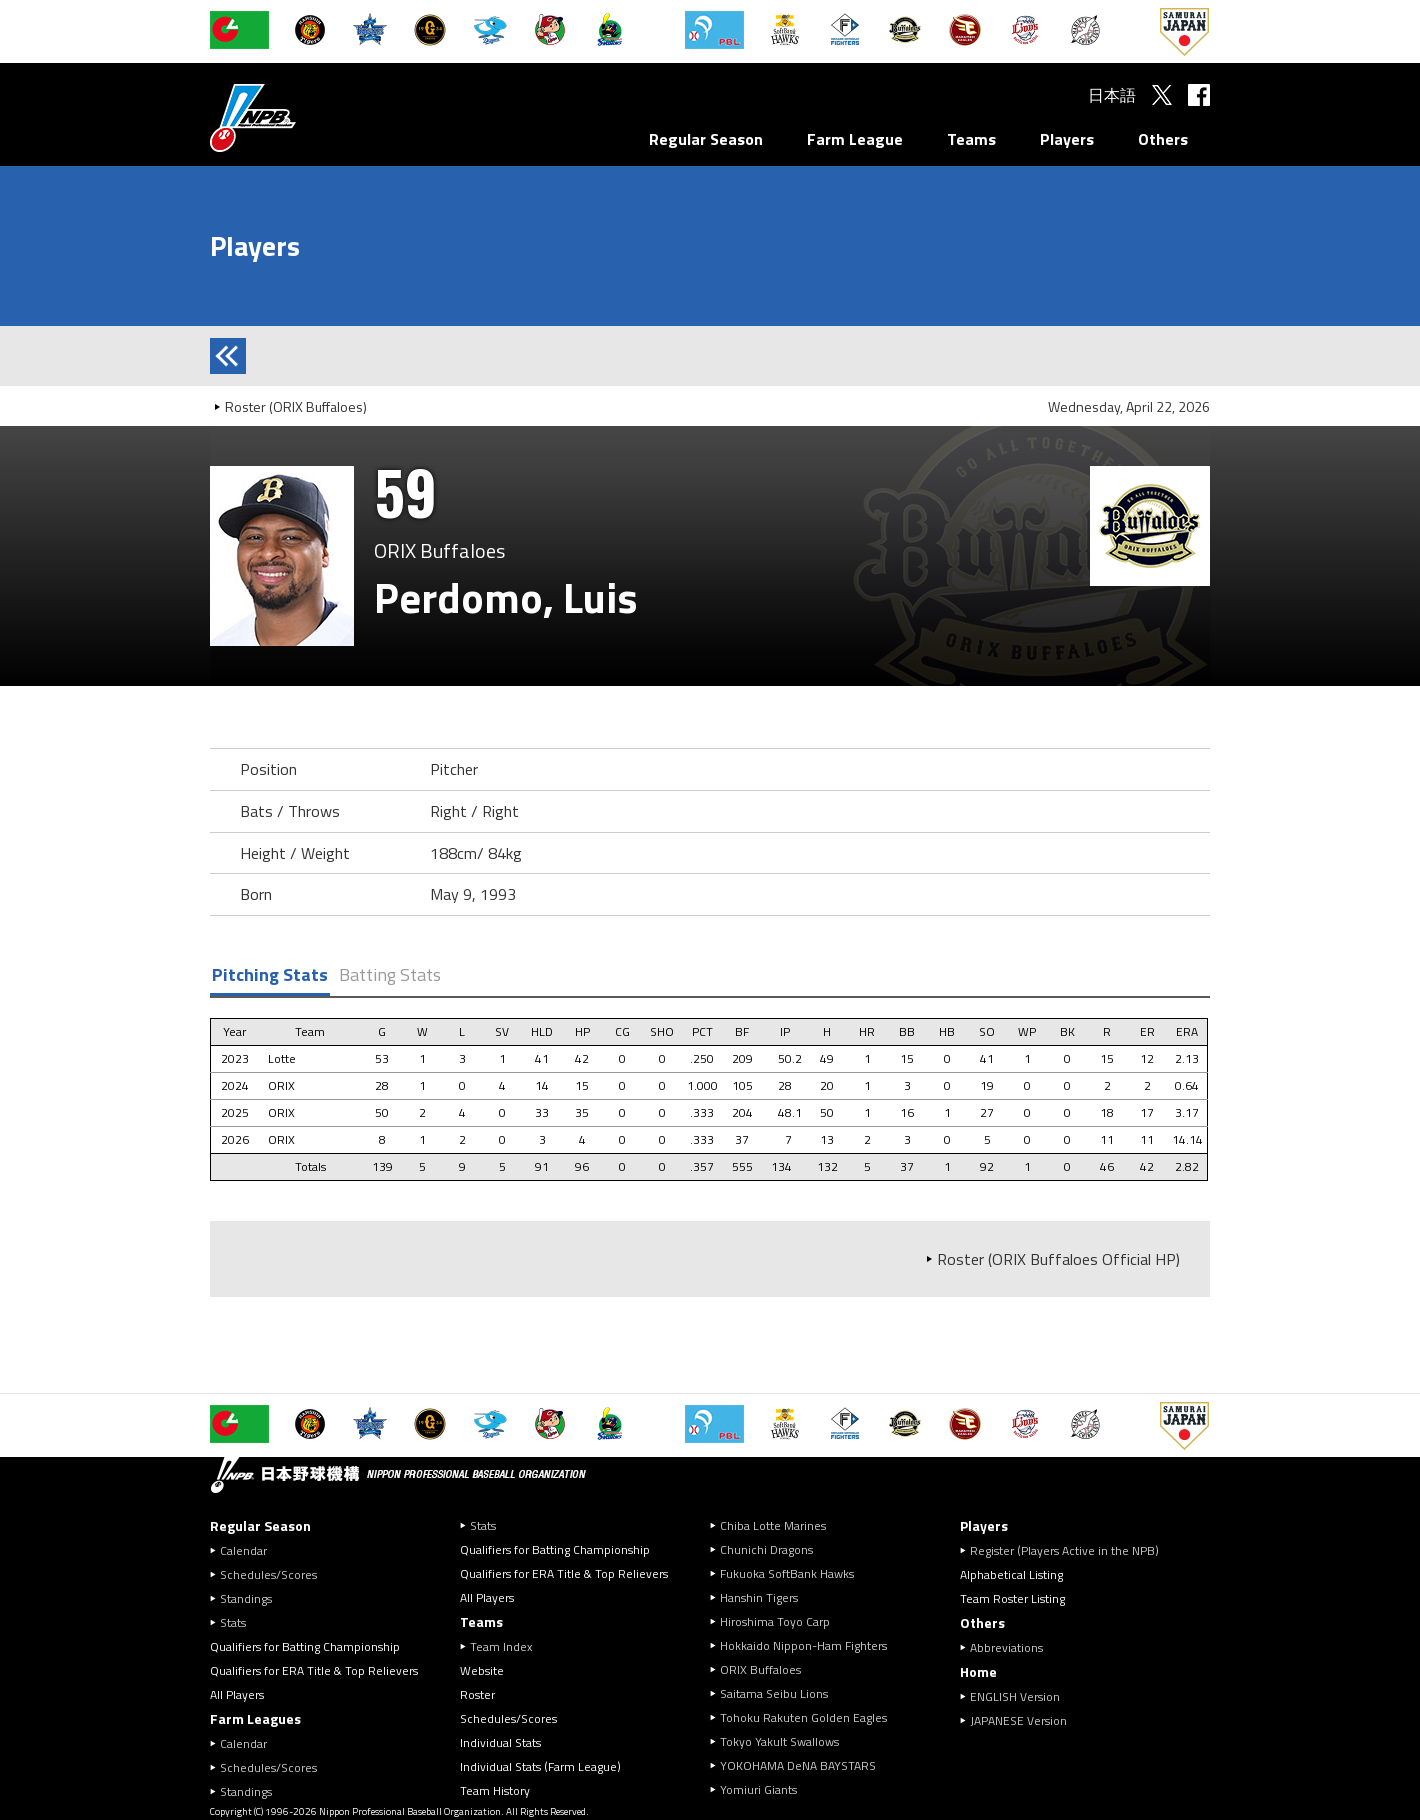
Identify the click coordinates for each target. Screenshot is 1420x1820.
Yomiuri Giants (758, 1789)
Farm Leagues (255, 1718)
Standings (246, 1598)
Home (978, 1671)
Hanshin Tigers (759, 1597)
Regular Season (706, 139)
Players (1067, 139)
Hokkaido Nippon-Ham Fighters (803, 1645)
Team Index (501, 1646)
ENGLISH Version (1015, 1696)
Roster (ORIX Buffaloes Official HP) (1058, 1259)
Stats (233, 1622)
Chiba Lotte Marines (773, 1525)
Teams (971, 139)
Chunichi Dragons (766, 1549)
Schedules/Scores (268, 1574)
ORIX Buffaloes (760, 1669)
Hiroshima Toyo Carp (775, 1621)
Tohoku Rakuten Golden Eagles (803, 1717)
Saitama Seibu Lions (774, 1693)
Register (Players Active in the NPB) (1070, 1550)
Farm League (855, 139)
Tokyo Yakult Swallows (779, 1741)
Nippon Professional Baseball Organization (303, 117)
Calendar (243, 1550)
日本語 (1112, 95)
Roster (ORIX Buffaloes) (296, 406)
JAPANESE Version (1018, 1720)
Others (1163, 139)
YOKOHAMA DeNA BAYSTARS (798, 1765)
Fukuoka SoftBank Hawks (787, 1573)
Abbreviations (1006, 1647)
